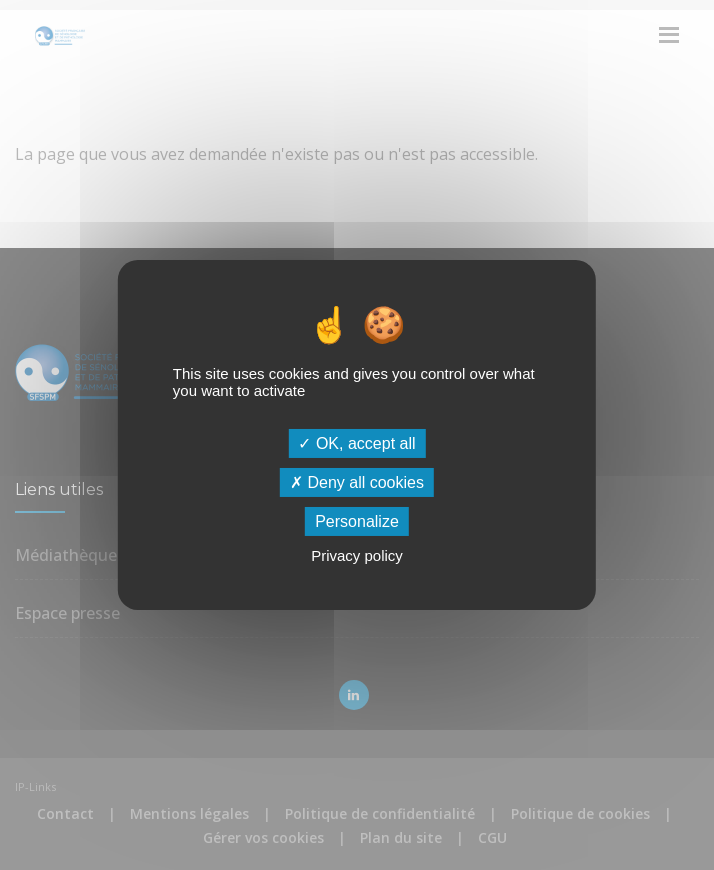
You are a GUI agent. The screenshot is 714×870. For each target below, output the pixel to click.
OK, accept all (356, 442)
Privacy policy (357, 555)
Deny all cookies (357, 482)
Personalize (357, 521)
